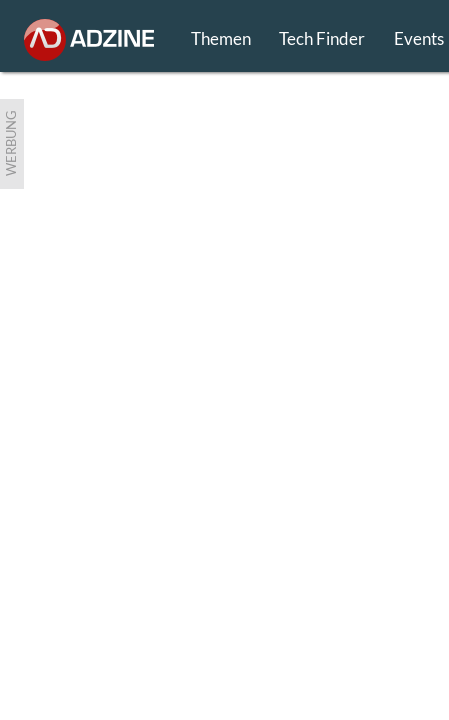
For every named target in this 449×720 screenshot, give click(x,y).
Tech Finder (322, 38)
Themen (221, 38)
